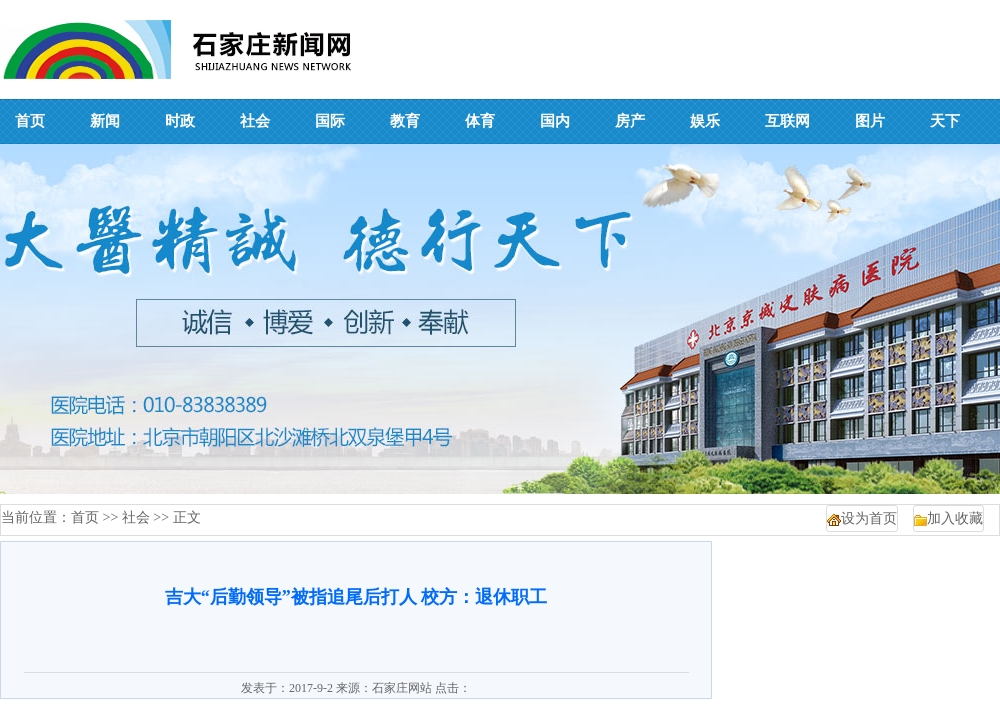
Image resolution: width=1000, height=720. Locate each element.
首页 (85, 517)
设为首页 (869, 518)
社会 (136, 517)
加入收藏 (955, 518)
